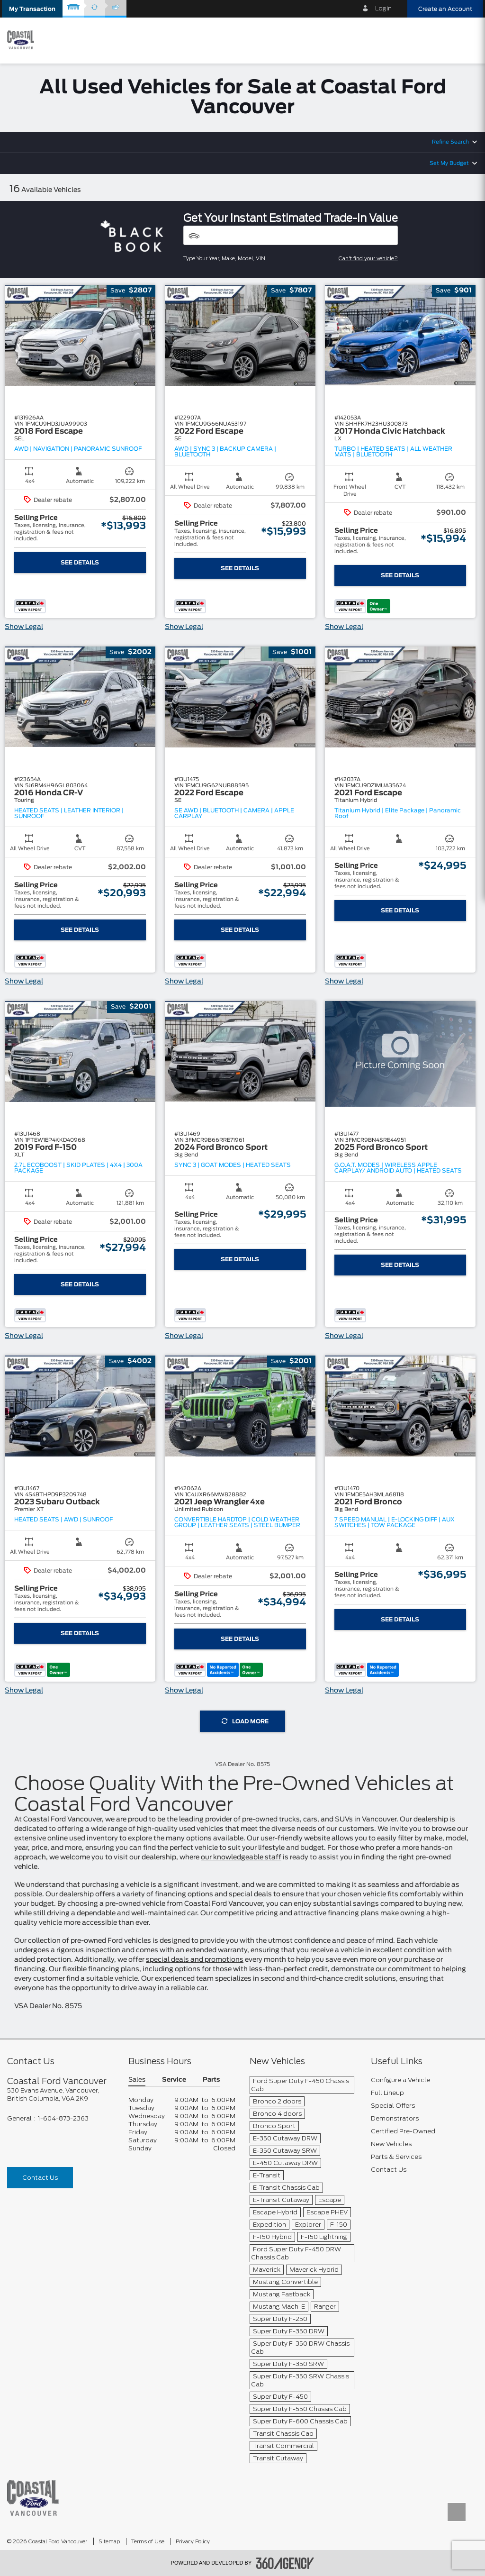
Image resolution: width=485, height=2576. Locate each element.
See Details (80, 562)
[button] (32, 9)
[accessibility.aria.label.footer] (285, 2563)
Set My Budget (449, 163)
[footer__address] (60, 2094)
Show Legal (24, 627)
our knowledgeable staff (241, 1857)
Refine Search (450, 142)
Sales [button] (136, 2080)
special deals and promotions (194, 1960)
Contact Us (40, 2177)
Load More (245, 1721)
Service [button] (174, 2080)
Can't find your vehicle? (368, 258)
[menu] (468, 39)
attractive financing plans (336, 1913)
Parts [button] (211, 2080)
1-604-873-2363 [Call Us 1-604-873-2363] (63, 2118)
